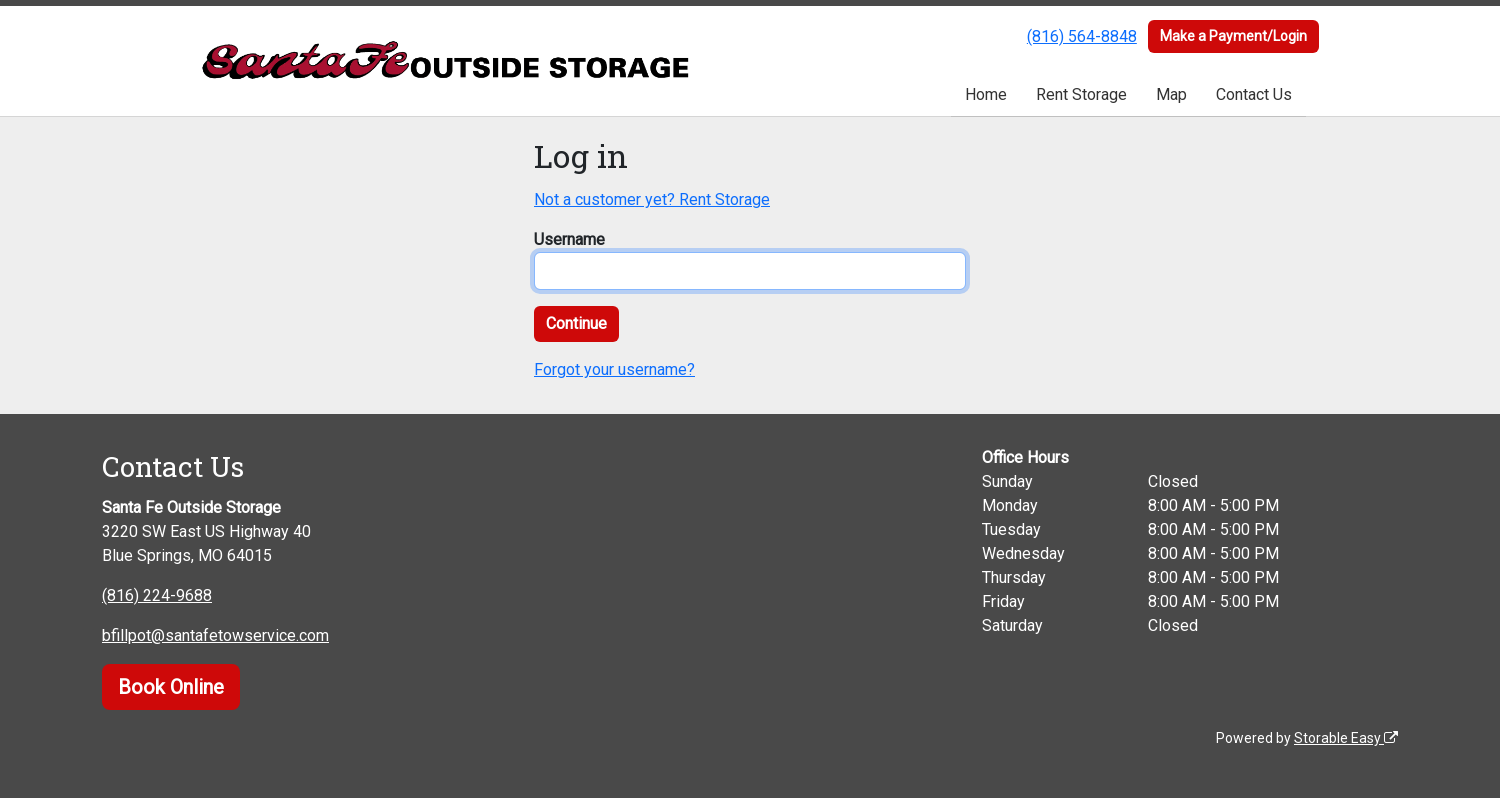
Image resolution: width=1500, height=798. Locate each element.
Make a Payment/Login (1233, 36)
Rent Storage (1081, 94)
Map (1171, 94)
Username (569, 239)
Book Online (171, 687)
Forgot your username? (614, 369)
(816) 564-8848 (1082, 36)
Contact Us (1254, 94)
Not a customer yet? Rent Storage (652, 199)
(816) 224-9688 (157, 595)
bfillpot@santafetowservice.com (215, 635)
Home (986, 94)
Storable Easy (1346, 738)
